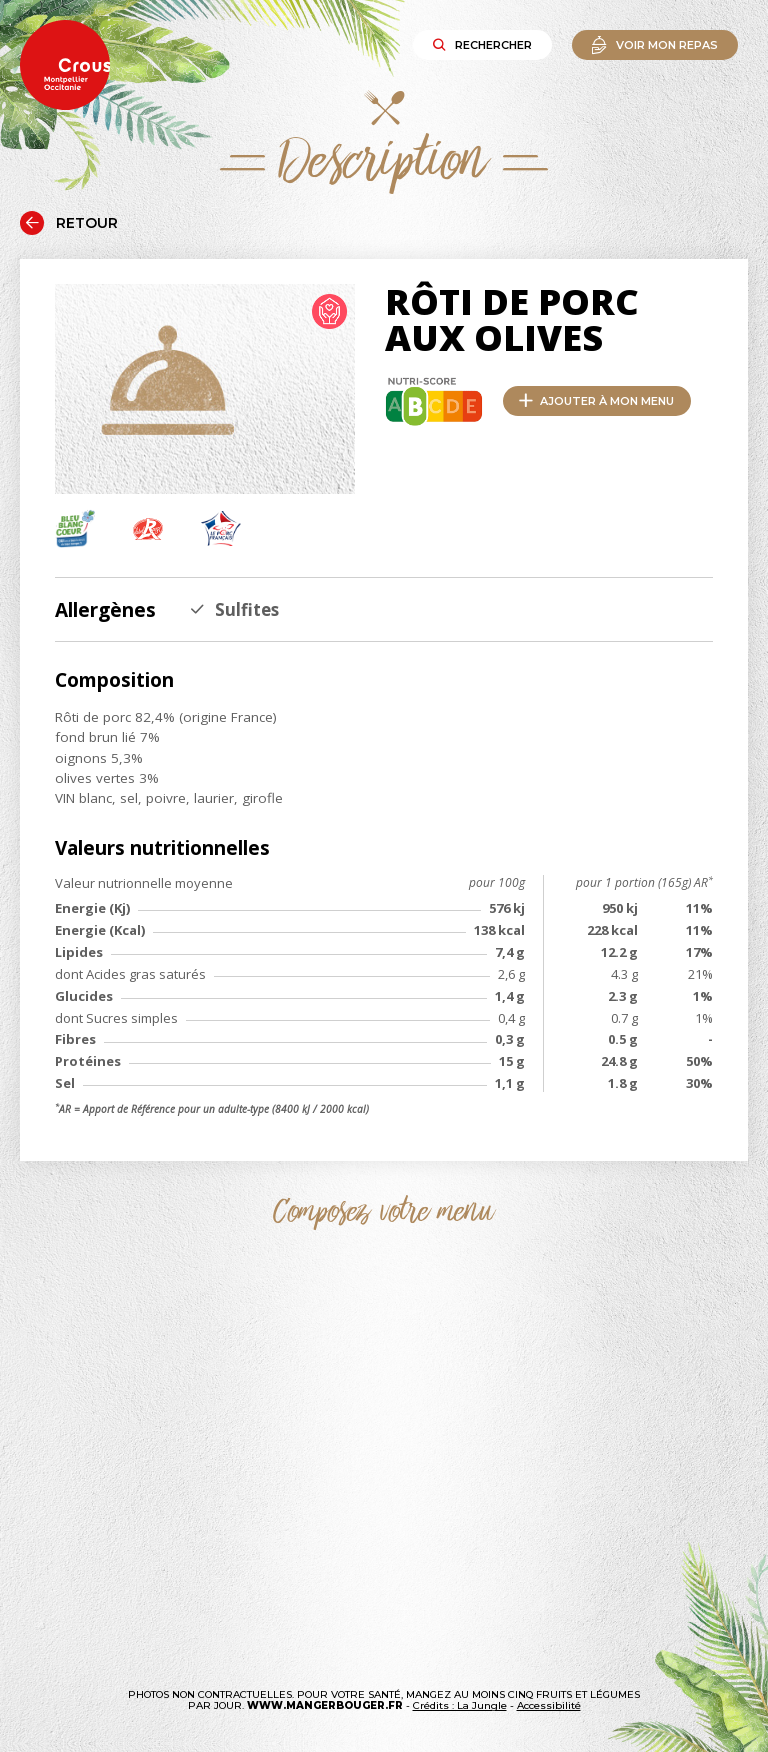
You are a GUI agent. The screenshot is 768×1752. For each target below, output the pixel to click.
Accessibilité (549, 1705)
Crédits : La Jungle (460, 1705)
